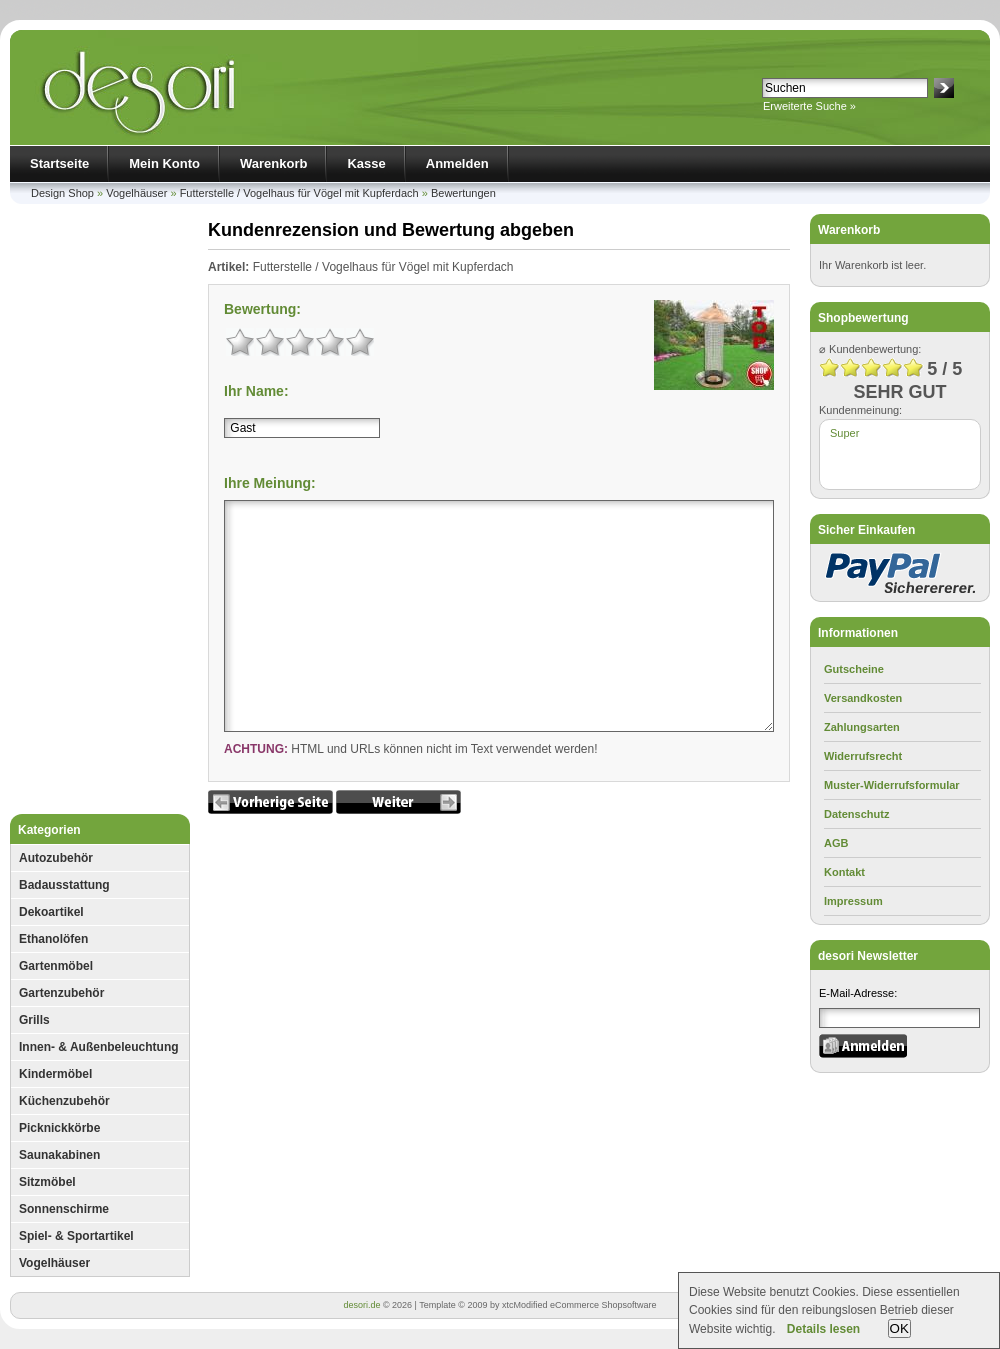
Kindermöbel (55, 1074)
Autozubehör (56, 858)
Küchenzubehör (64, 1101)
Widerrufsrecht (863, 756)
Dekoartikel (51, 912)
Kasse (366, 163)
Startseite (59, 163)
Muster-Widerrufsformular (892, 785)
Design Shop (62, 193)
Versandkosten (863, 698)
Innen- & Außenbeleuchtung (99, 1047)
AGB (836, 843)
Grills (34, 1020)
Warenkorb (273, 163)
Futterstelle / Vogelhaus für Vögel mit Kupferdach (299, 193)
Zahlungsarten (862, 727)
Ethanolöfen (53, 939)
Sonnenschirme (64, 1209)
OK (899, 1328)
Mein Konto (164, 163)
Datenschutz (856, 814)
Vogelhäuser (136, 193)
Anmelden (457, 163)
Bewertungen (463, 193)
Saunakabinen (59, 1155)
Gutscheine (854, 669)
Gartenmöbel (56, 966)
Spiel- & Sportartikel (76, 1236)
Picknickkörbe (59, 1128)
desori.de (361, 1305)
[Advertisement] (100, 514)
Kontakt (844, 872)
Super (844, 433)
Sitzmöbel (47, 1182)
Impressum (853, 901)
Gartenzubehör (61, 993)
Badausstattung (64, 885)
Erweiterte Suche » (809, 106)
